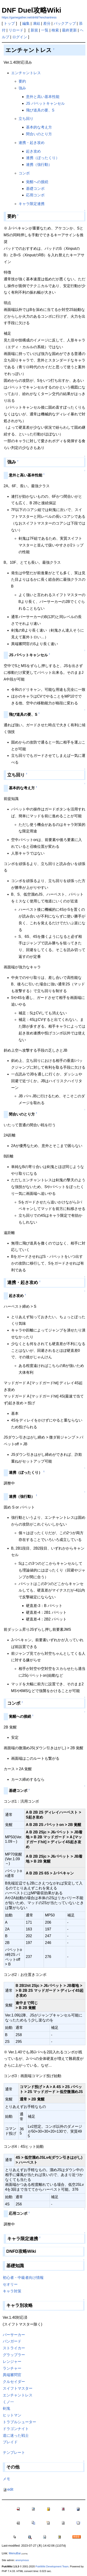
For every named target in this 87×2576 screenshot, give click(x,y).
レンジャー (12, 2362)
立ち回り (26, 119)
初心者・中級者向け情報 (23, 2278)
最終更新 (69, 30)
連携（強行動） (39, 165)
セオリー (10, 2284)
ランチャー (12, 2368)
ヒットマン (12, 2415)
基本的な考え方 (39, 127)
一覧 (44, 30)
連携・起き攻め (32, 143)
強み (22, 88)
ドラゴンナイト (16, 2429)
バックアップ (65, 23)
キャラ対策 (12, 2291)
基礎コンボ (35, 189)
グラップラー (14, 2355)
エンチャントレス (26, 73)
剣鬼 (6, 2408)
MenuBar (15, 2553)
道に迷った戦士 (16, 2435)
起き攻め (33, 151)
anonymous (22, 2560)
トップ (9, 23)
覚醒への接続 (37, 182)
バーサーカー (14, 2335)
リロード (16, 30)
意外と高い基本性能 (42, 97)
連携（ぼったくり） (42, 158)
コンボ (24, 173)
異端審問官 (12, 2375)
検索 (55, 30)
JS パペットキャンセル (45, 103)
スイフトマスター (17, 2388)
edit (8, 2489)
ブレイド (10, 2442)
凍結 (36, 23)
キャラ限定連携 (32, 204)
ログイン (19, 37)
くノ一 (8, 2402)
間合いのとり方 (39, 134)
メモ (6, 2479)
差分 (47, 23)
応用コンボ (35, 195)
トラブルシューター (19, 2422)
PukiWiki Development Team (51, 2566)
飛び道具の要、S (40, 110)
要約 (22, 81)
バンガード (12, 2341)
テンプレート (14, 2452)
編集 (26, 23)
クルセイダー (14, 2382)
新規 (34, 30)
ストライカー (14, 2348)
